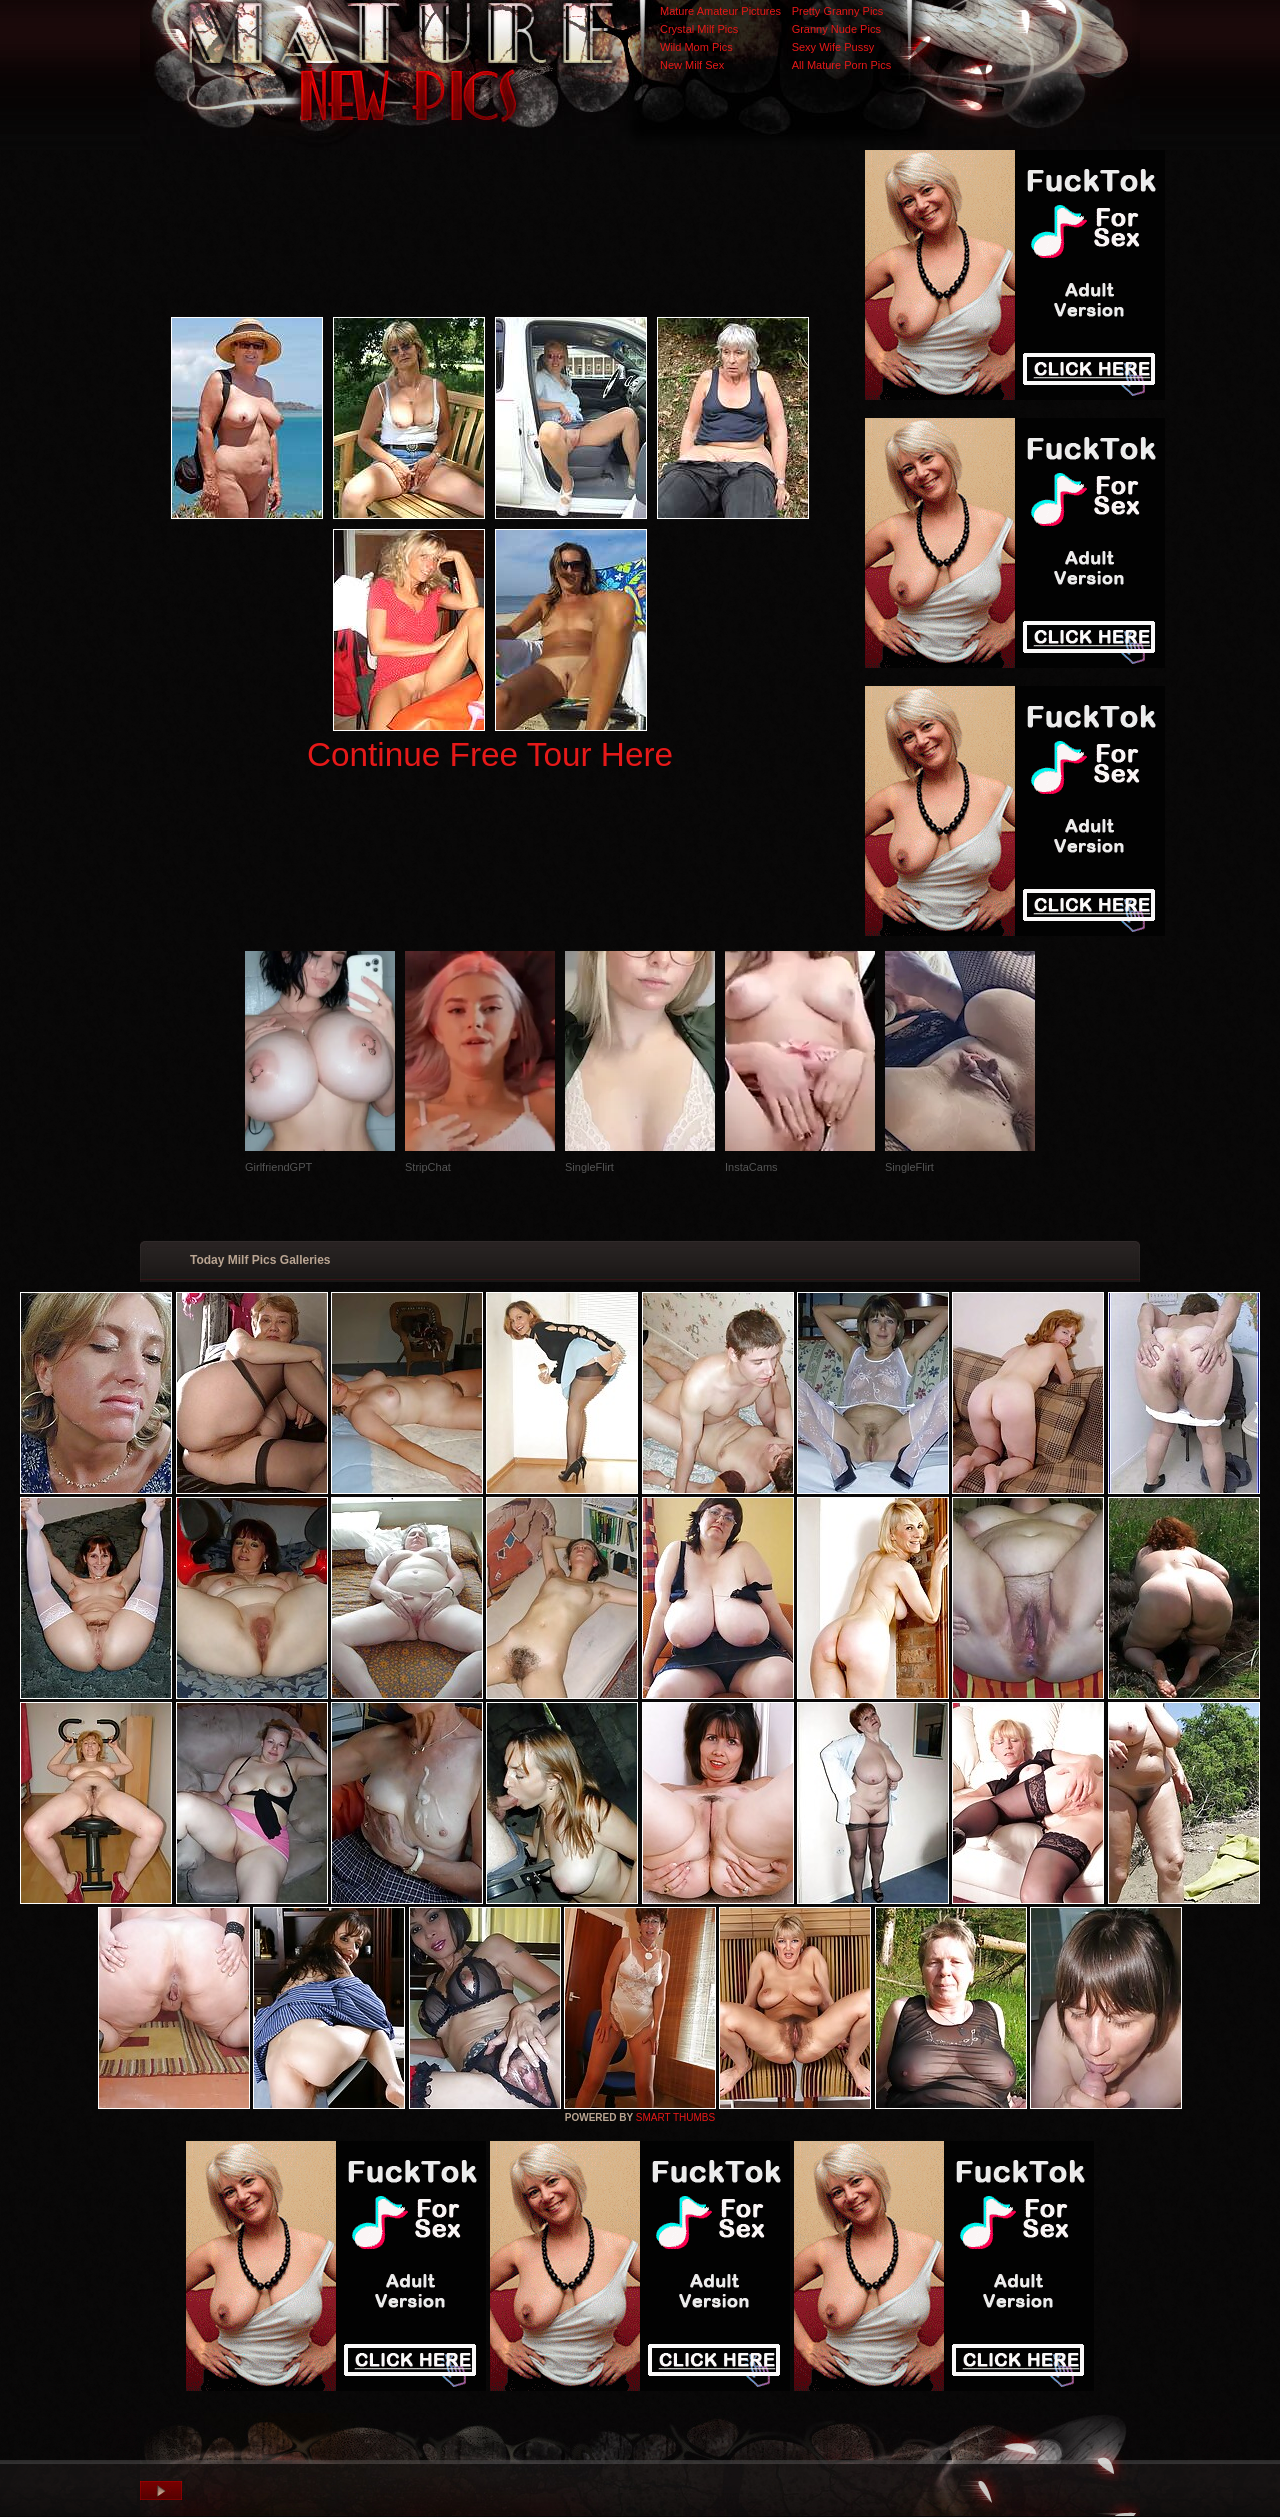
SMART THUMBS (675, 2117)
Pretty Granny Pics (838, 11)
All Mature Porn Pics (842, 65)
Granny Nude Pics (836, 29)
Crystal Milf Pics (699, 29)
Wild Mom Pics (696, 47)
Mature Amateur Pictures (720, 11)
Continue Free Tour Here (490, 754)
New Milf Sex (692, 65)
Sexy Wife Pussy (833, 47)
